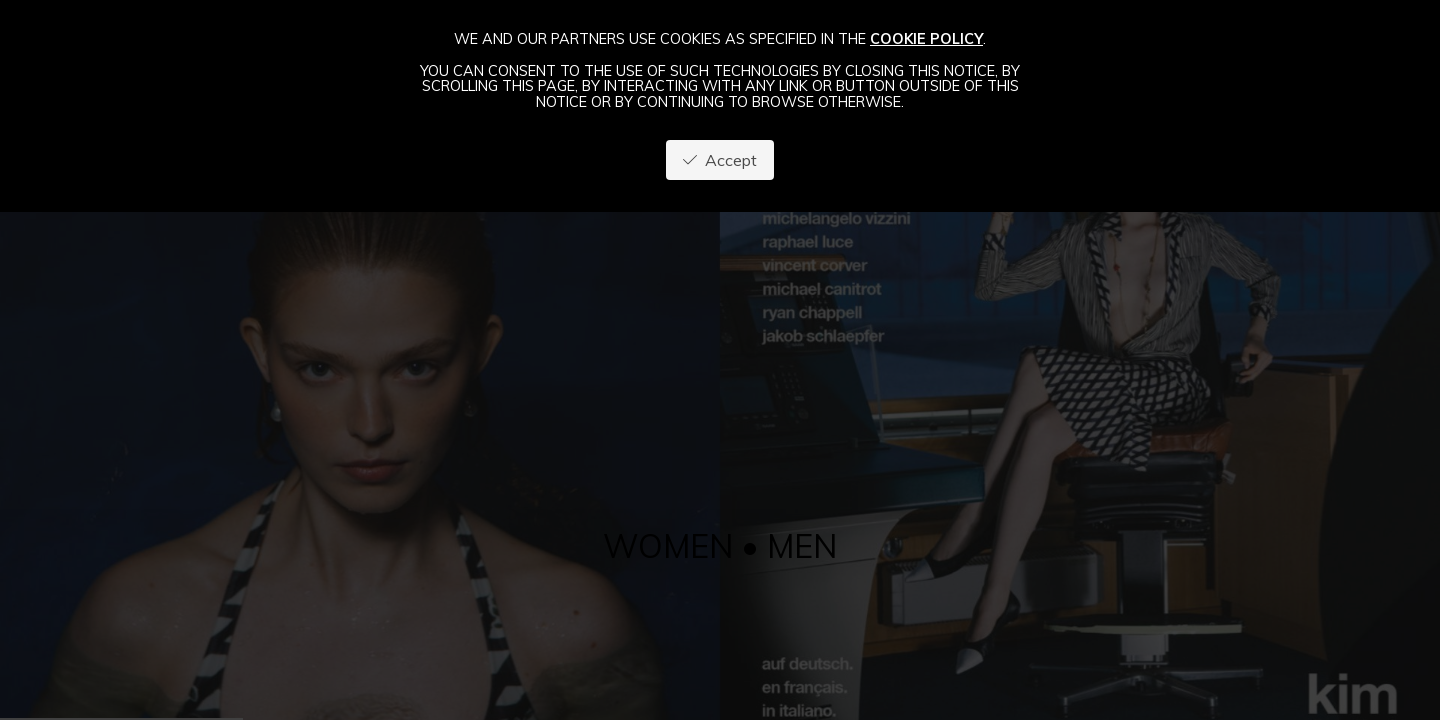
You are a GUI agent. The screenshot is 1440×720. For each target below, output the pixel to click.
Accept (720, 160)
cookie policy (926, 39)
